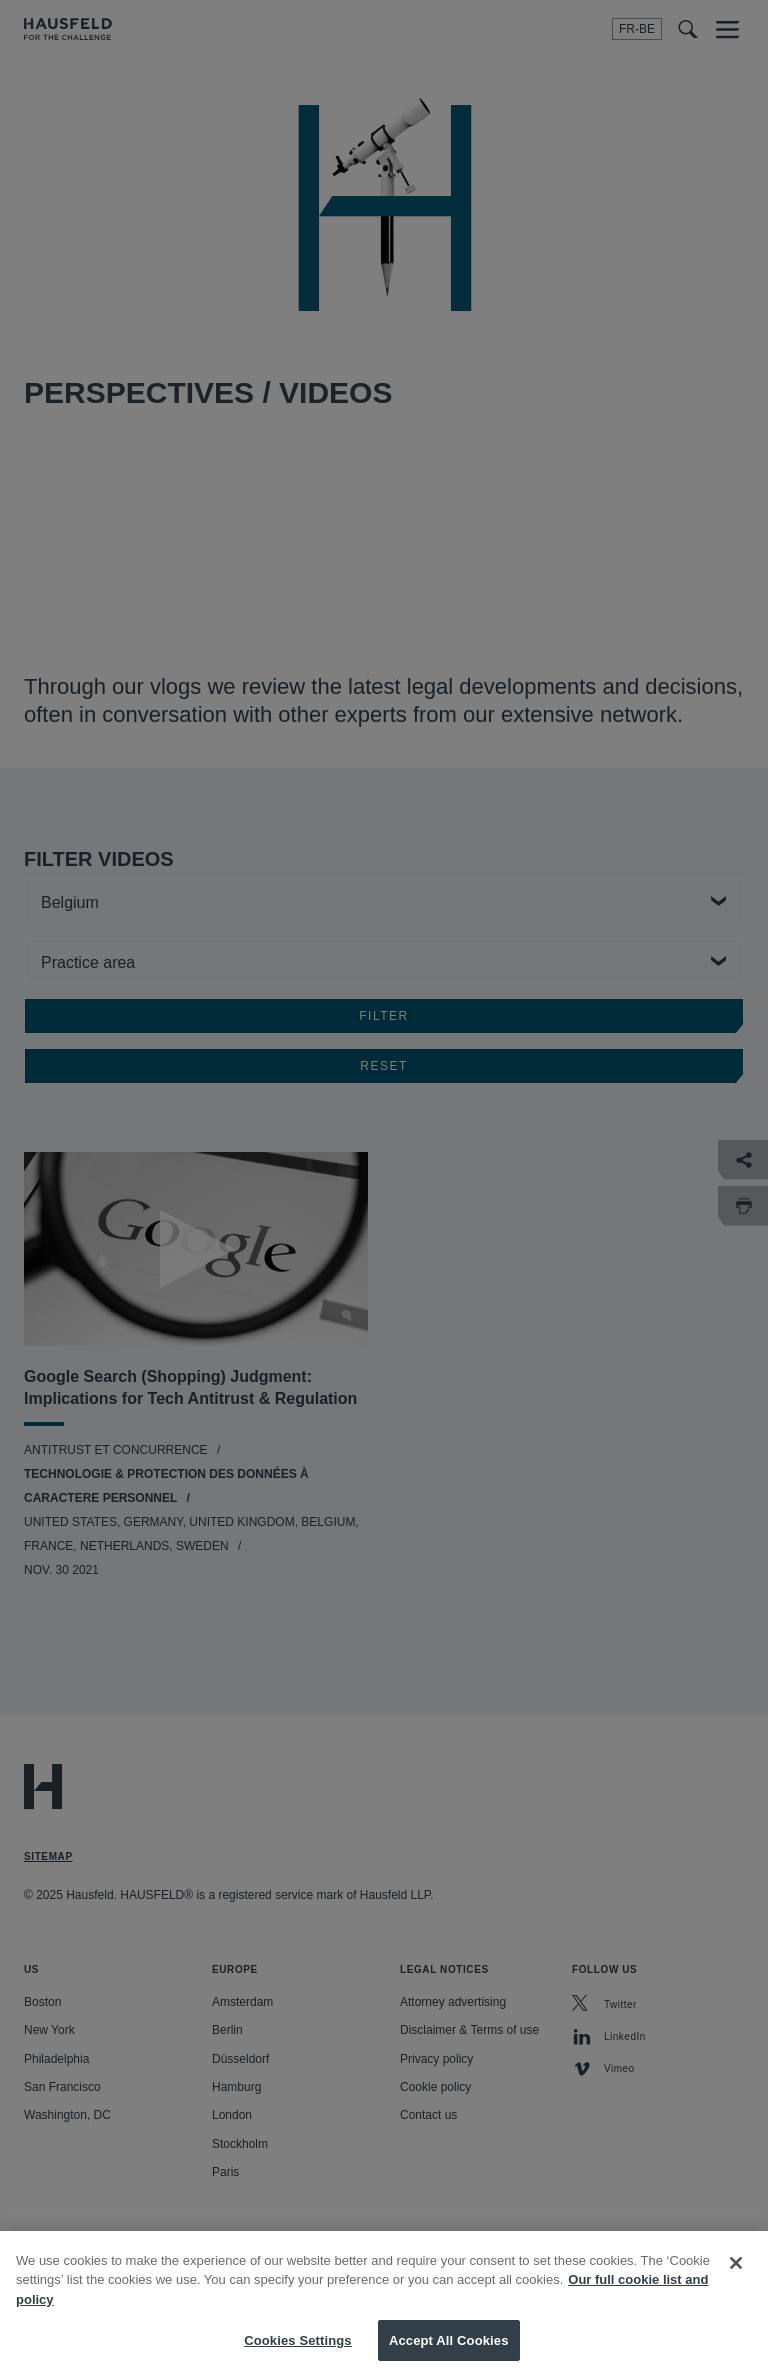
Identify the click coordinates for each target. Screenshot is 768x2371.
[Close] (736, 2272)
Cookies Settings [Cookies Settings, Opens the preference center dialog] (298, 2349)
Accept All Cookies (449, 2349)
